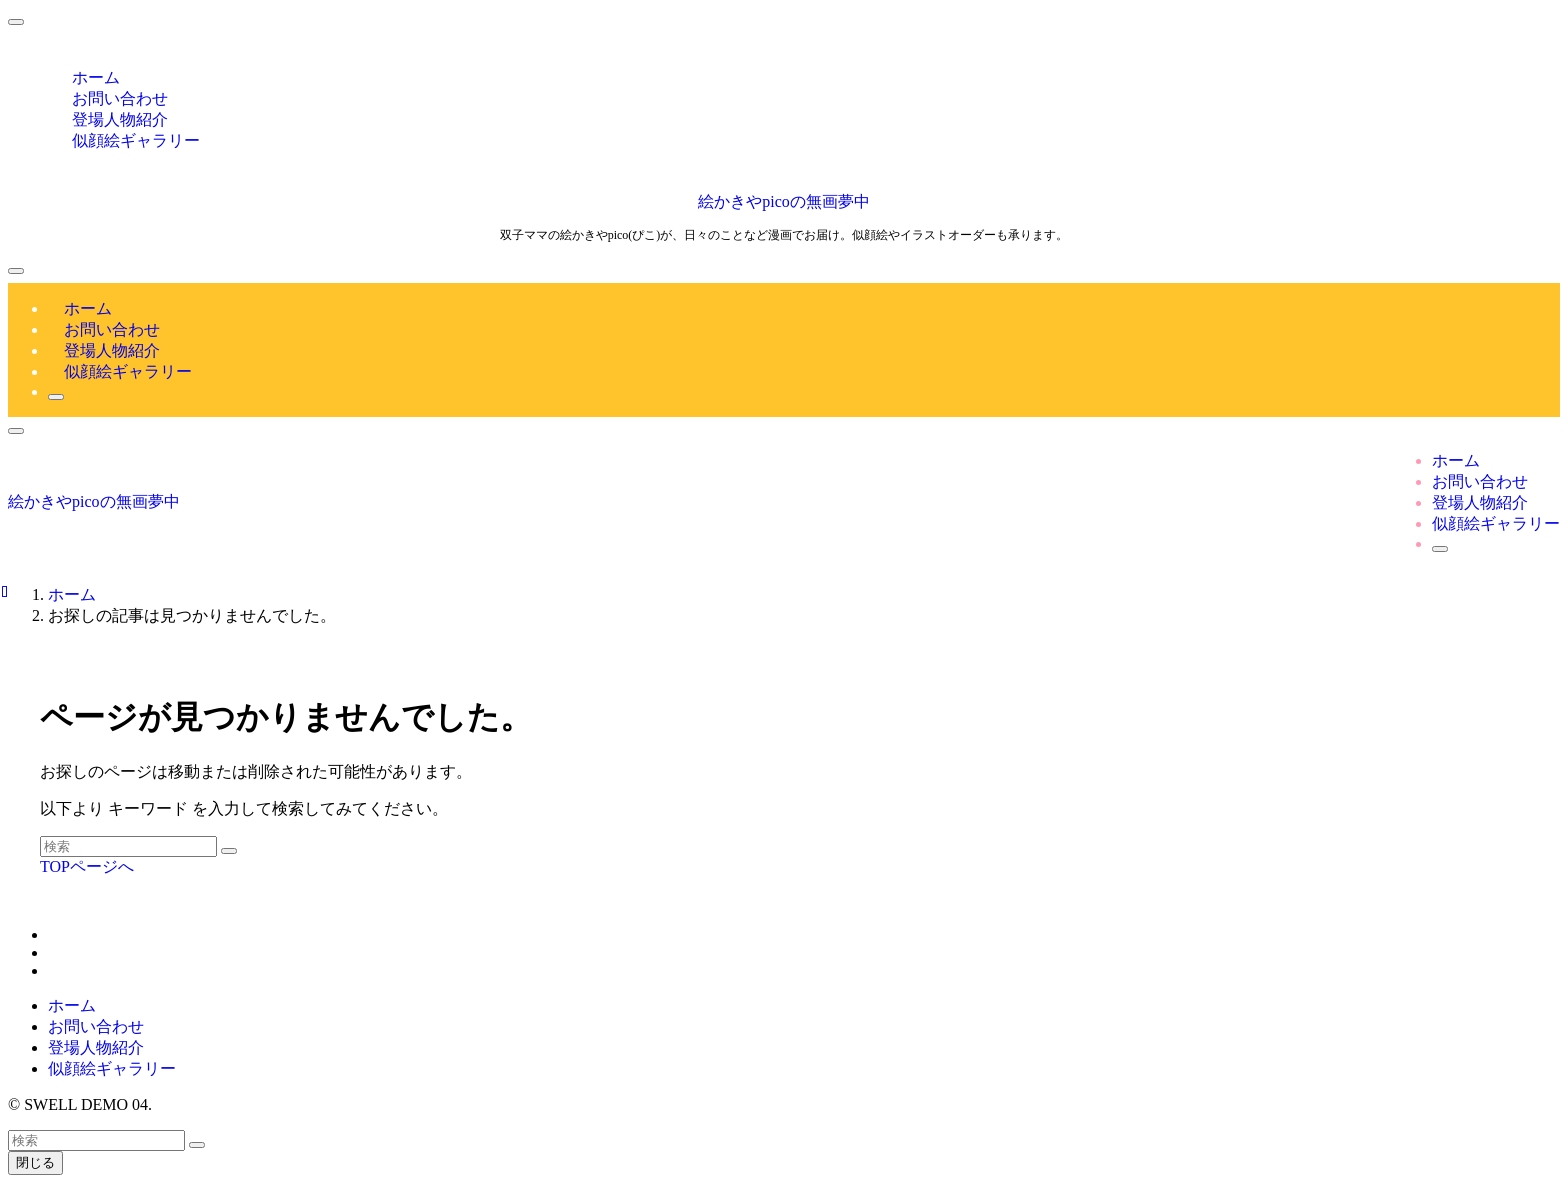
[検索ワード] (128, 846)
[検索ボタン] (56, 397)
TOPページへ (87, 866)
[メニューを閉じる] (16, 22)
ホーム (72, 1005)
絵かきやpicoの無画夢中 (784, 201)
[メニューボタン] (16, 271)
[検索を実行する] (229, 851)
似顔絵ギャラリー (136, 140)
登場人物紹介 (96, 1047)
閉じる (35, 1162)
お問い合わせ (96, 1026)
